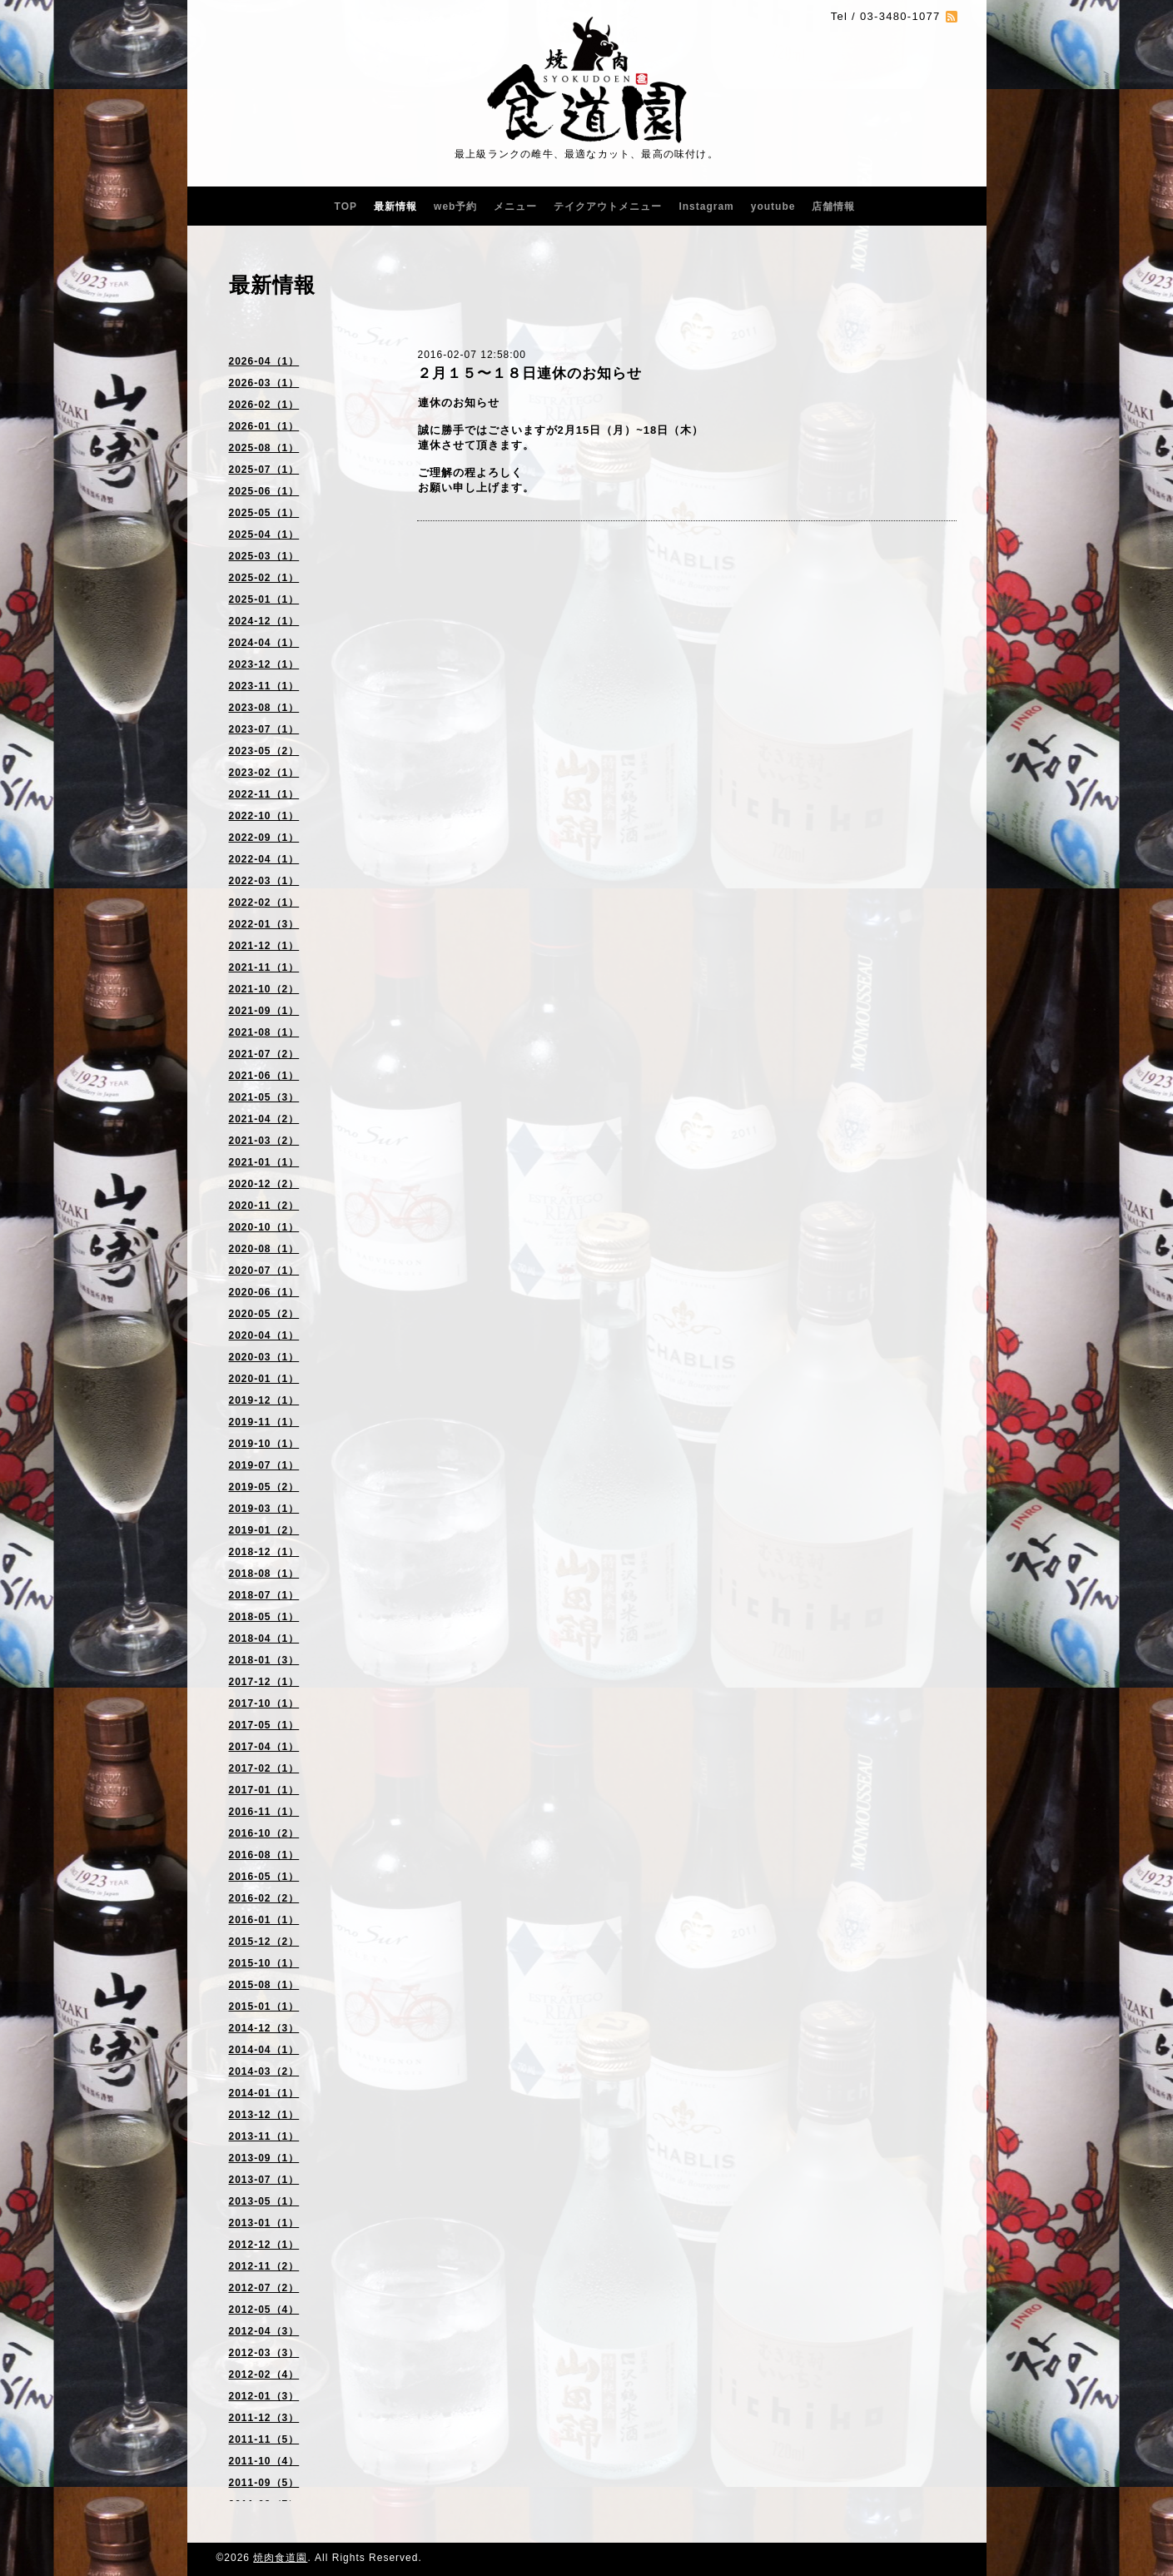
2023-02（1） (264, 772)
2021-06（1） (264, 1076)
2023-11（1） (264, 686)
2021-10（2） (264, 989)
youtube (773, 206)
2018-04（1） (264, 1638)
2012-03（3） (264, 2353)
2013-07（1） (264, 2180)
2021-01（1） (264, 1162)
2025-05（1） (264, 513)
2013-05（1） (264, 2201)
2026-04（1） (264, 361)
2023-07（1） (264, 729)
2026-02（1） (264, 404)
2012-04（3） (264, 2331)
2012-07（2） (264, 2288)
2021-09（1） (264, 1011)
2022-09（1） (264, 837)
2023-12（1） (264, 664)
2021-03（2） (264, 1140)
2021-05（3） (264, 1097)
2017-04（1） (264, 1747)
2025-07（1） (264, 469)
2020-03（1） (264, 1357)
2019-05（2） (264, 1487)
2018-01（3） (264, 1660)
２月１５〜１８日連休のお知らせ (529, 373)
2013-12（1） (264, 2115)
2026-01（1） (264, 426)
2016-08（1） (264, 1855)
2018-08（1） (264, 1573)
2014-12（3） (264, 2028)
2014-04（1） (264, 2050)
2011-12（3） (264, 2418)
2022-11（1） (264, 794)
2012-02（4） (264, 2374)
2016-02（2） (264, 1898)
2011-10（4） (264, 2461)
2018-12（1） (264, 1552)
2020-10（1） (264, 1227)
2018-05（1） (264, 1617)
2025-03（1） (264, 556)
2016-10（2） (264, 1833)
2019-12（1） (264, 1400)
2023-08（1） (264, 708)
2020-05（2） (264, 1314)
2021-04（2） (264, 1119)
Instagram (705, 206)
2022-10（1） (264, 816)
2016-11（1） (264, 1812)
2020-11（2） (264, 1205)
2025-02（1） (264, 578)
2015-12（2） (264, 1941)
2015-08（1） (264, 1985)
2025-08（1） (264, 448)
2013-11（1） (264, 2136)
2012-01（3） (264, 2396)
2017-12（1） (264, 1682)
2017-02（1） (264, 1768)
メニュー (515, 206)
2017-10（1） (264, 1703)
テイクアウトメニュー (608, 206)
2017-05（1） (264, 1725)
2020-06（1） (264, 1292)
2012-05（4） (264, 2309)
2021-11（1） (264, 967)
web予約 (455, 206)
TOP (346, 206)
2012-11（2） (264, 2266)
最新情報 (395, 206)
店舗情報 (833, 206)
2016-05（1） (264, 1876)
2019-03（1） (264, 1508)
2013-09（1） (264, 2158)
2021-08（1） (264, 1032)
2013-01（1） (264, 2223)
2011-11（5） (264, 2439)
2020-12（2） (264, 1184)
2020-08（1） (264, 1249)
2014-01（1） (264, 2093)
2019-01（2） (264, 1530)
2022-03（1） (264, 881)
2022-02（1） (264, 902)
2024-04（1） (264, 643)
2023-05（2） (264, 751)
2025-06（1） (264, 491)
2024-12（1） (264, 621)
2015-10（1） (264, 1963)
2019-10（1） (264, 1444)
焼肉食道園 (280, 2558)
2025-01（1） (264, 599)
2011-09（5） (264, 2483)
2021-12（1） (264, 946)
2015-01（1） (264, 2006)
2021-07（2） (264, 1054)
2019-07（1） (264, 1465)
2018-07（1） (264, 1595)
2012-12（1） (264, 2244)
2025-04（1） (264, 534)
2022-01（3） (264, 924)
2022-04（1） (264, 859)
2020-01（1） (264, 1379)
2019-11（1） (264, 1422)
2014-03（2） (264, 2071)
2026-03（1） (264, 383)
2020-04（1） (264, 1335)
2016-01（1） (264, 1920)
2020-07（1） (264, 1270)
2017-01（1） (264, 1790)
